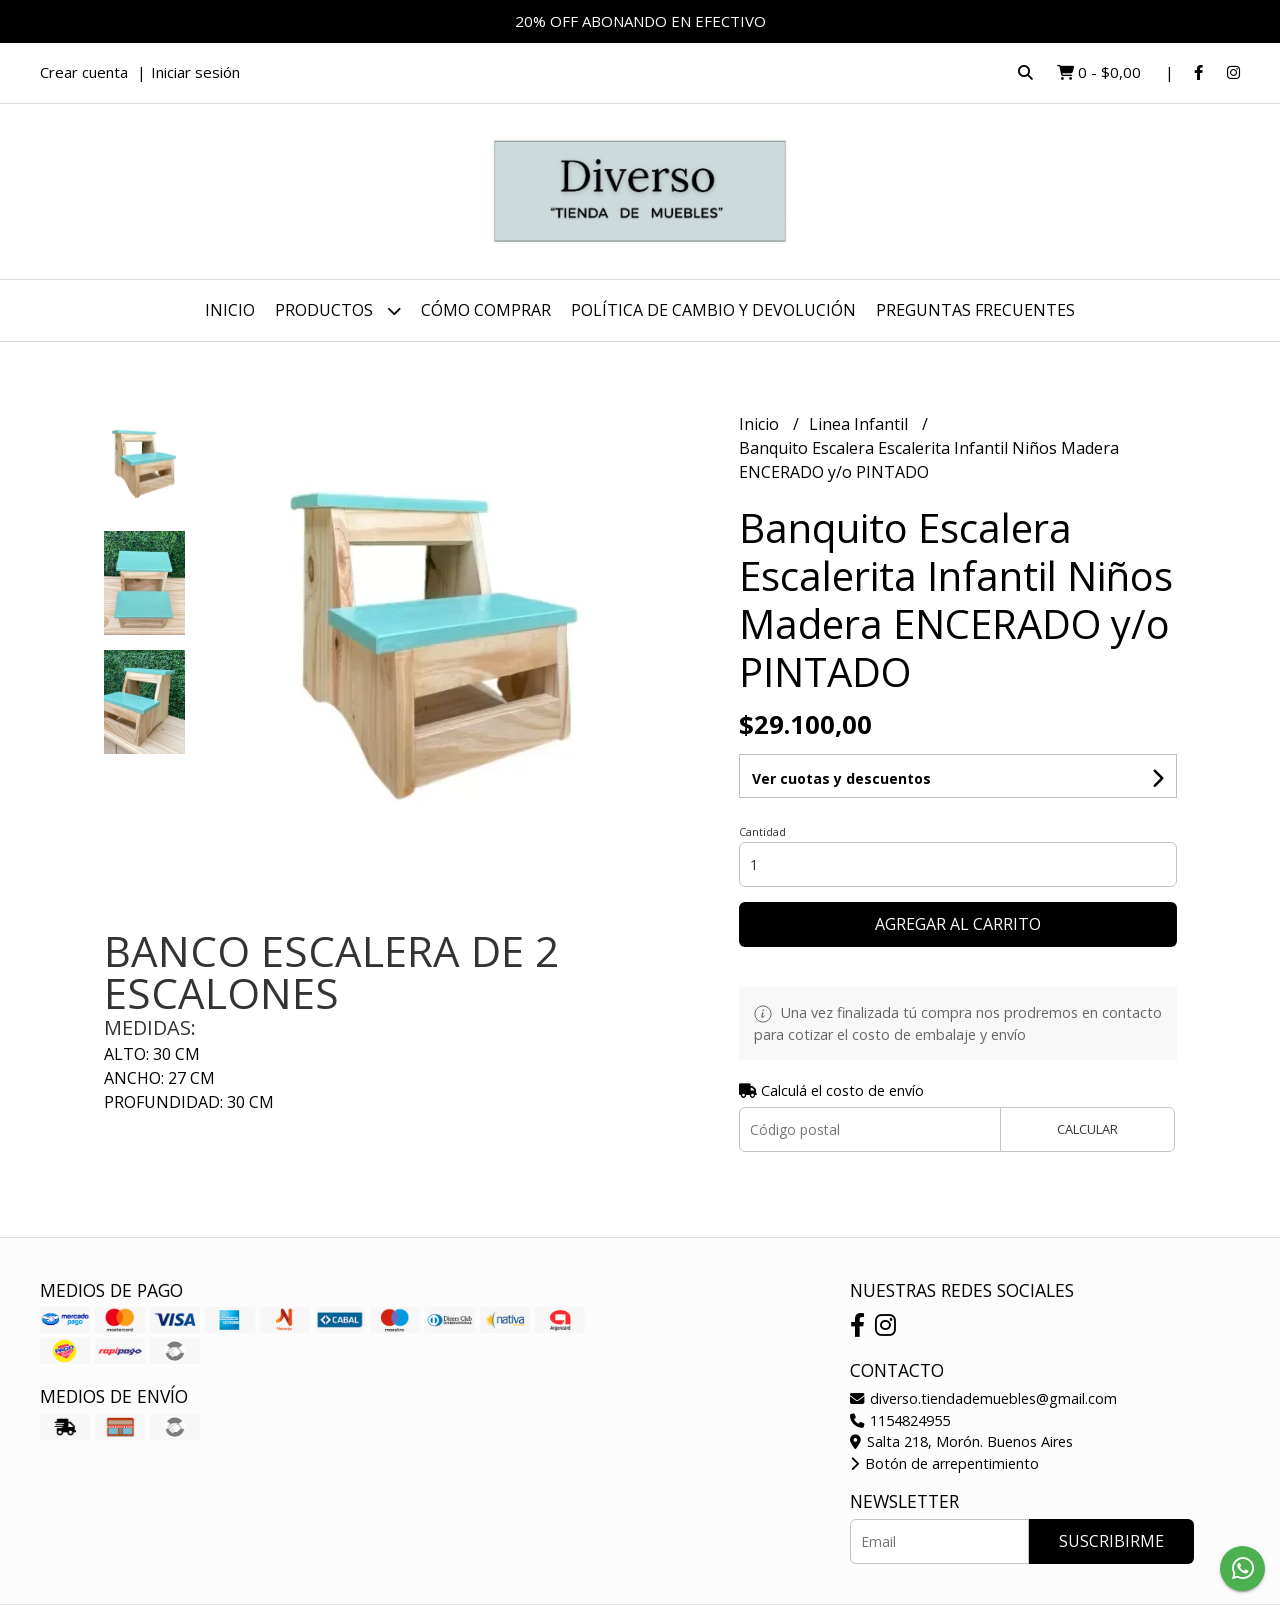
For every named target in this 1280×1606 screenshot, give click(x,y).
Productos (338, 310)
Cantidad (762, 831)
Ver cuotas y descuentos (841, 778)
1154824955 (900, 1420)
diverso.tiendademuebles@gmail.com (983, 1398)
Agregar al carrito (958, 924)
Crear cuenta (84, 72)
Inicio (230, 310)
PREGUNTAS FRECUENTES (975, 310)
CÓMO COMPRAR (486, 310)
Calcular (1087, 1129)
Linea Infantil (860, 424)
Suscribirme (1111, 1541)
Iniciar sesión (195, 72)
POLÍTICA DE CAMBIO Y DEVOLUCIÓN (713, 310)
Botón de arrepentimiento (944, 1463)
